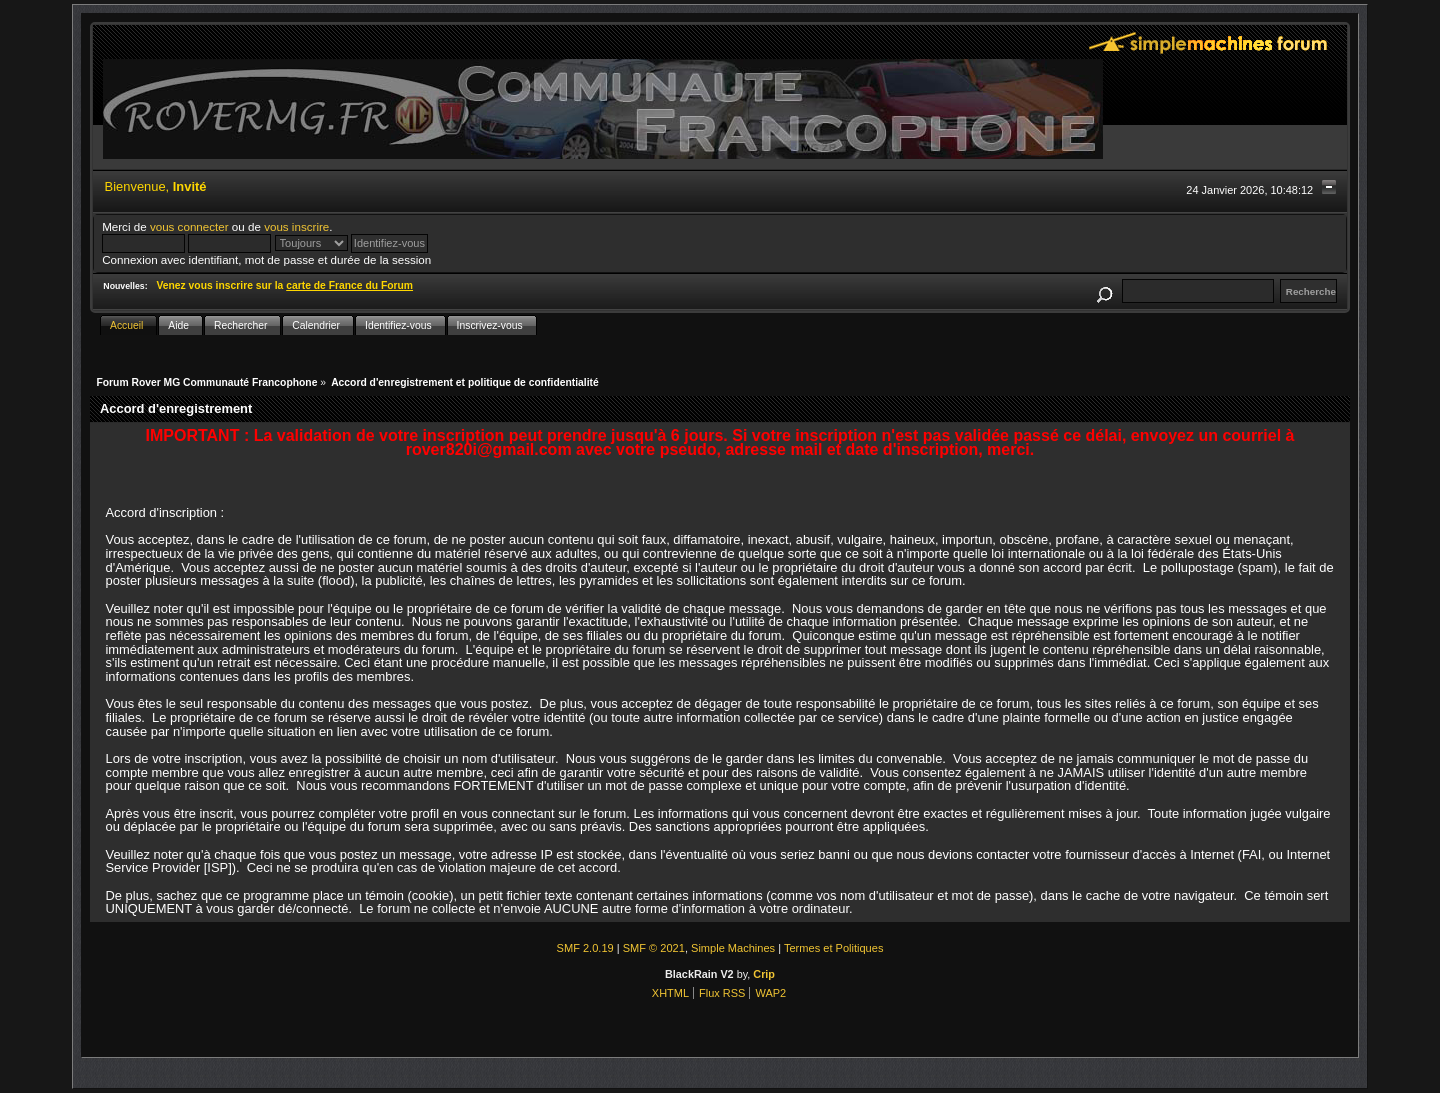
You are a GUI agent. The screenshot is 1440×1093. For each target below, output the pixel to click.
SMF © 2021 (654, 948)
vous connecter (189, 226)
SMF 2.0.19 (585, 948)
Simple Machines (733, 948)
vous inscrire (296, 226)
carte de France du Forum (349, 285)
